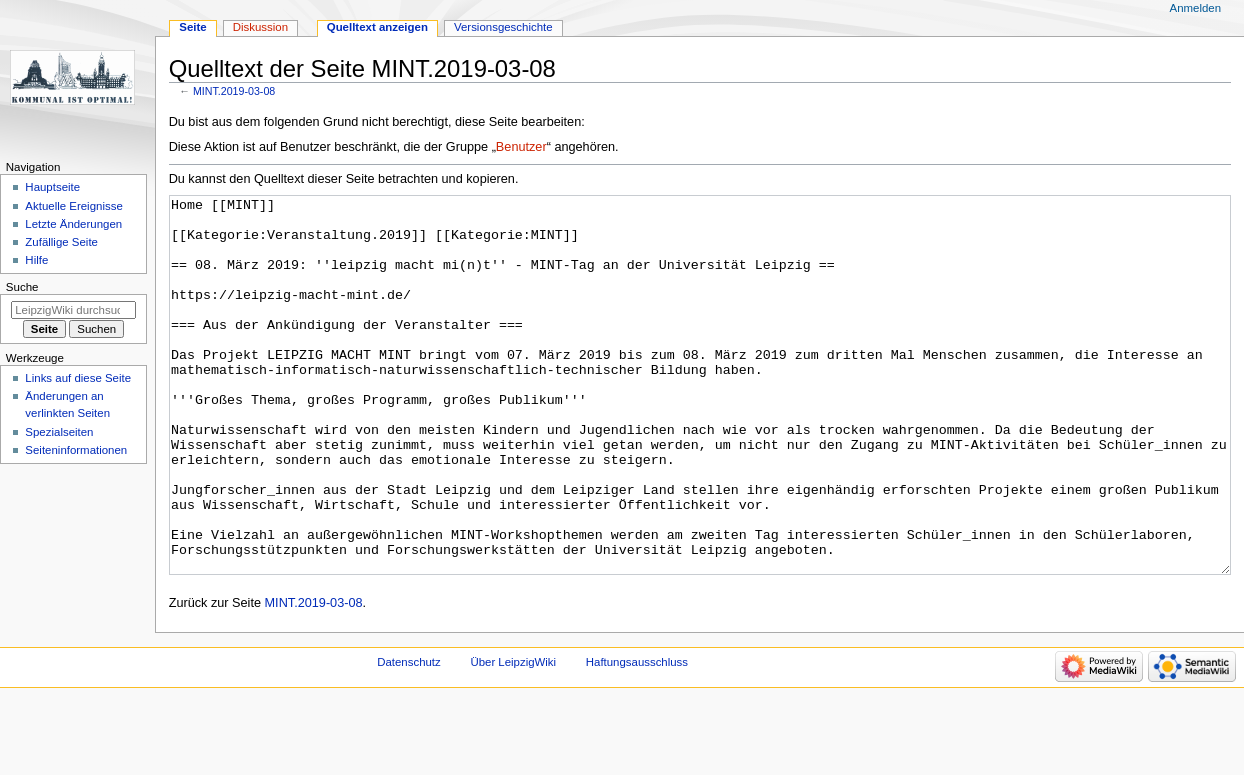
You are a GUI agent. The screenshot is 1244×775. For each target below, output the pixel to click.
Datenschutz (409, 737)
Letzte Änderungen (73, 224)
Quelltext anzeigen (377, 27)
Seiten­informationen (76, 450)
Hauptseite (52, 187)
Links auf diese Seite (78, 378)
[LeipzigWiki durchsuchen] (73, 310)
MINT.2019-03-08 (234, 91)
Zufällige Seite (61, 242)
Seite (192, 27)
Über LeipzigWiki (513, 737)
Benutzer (521, 147)
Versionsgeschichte (503, 27)
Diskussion (260, 27)
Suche (22, 287)
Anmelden (1196, 8)
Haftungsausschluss (637, 737)
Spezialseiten (59, 432)
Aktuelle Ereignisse (73, 206)
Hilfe (36, 260)
